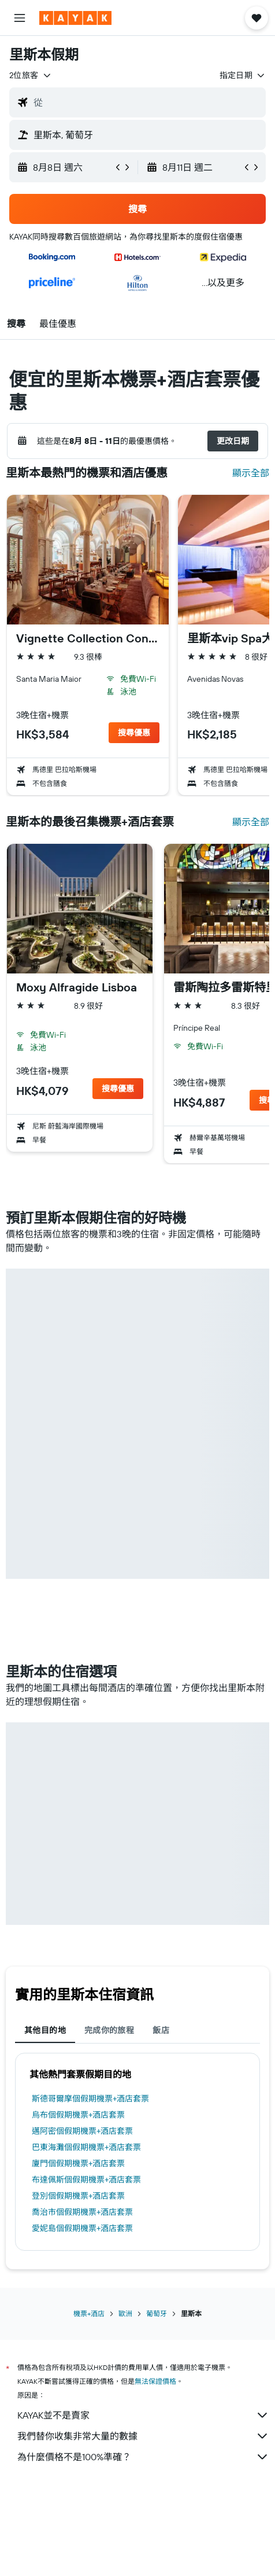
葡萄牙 (156, 2313)
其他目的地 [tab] (45, 2030)
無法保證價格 (155, 2381)
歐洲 (125, 2313)
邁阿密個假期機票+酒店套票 (82, 2131)
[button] (19, 18)
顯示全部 (250, 473)
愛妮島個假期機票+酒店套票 (82, 2228)
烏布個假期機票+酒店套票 (78, 2115)
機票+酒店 (89, 2313)
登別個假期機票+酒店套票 (78, 2196)
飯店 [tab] (161, 2030)
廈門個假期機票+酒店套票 (78, 2163)
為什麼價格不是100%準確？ (143, 2457)
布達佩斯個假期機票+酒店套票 (86, 2179)
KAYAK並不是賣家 (143, 2415)
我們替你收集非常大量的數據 (143, 2436)
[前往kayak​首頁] (75, 18)
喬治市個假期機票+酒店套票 (82, 2212)
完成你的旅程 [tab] (109, 2030)
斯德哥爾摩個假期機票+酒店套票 (90, 2098)
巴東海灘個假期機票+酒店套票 (86, 2147)
